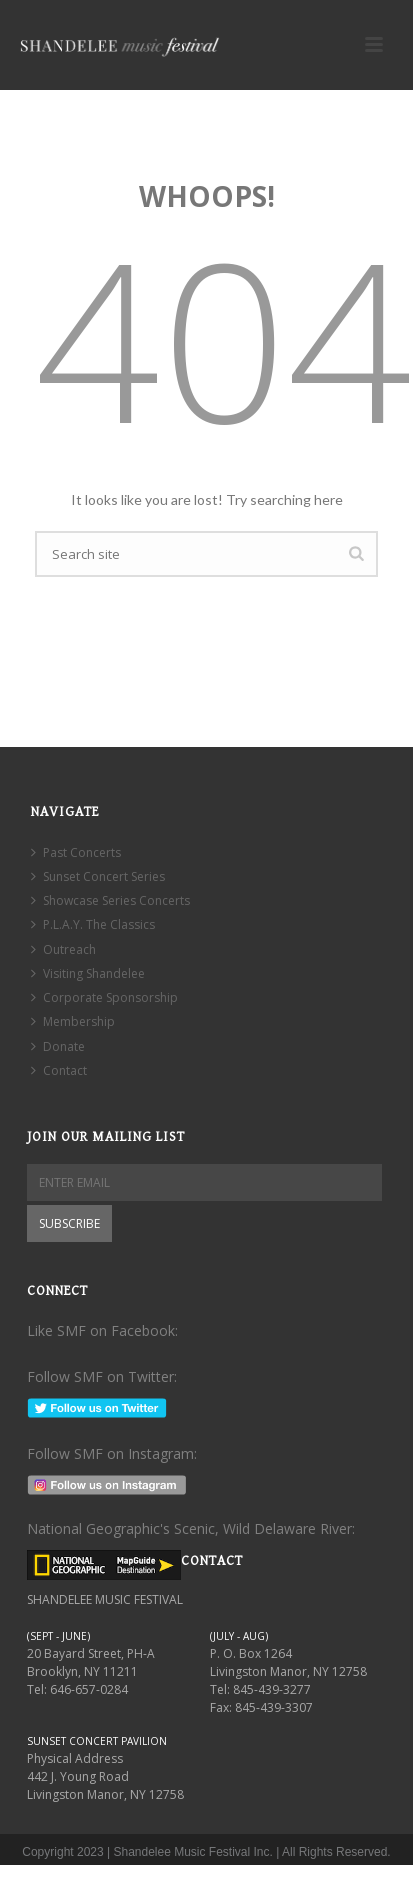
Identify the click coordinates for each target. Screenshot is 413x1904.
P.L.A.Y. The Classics (93, 924)
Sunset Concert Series (98, 876)
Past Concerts (76, 852)
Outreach (63, 949)
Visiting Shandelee (88, 973)
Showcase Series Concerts (110, 900)
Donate (58, 1046)
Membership (73, 1021)
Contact (59, 1070)
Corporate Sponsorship (104, 997)
